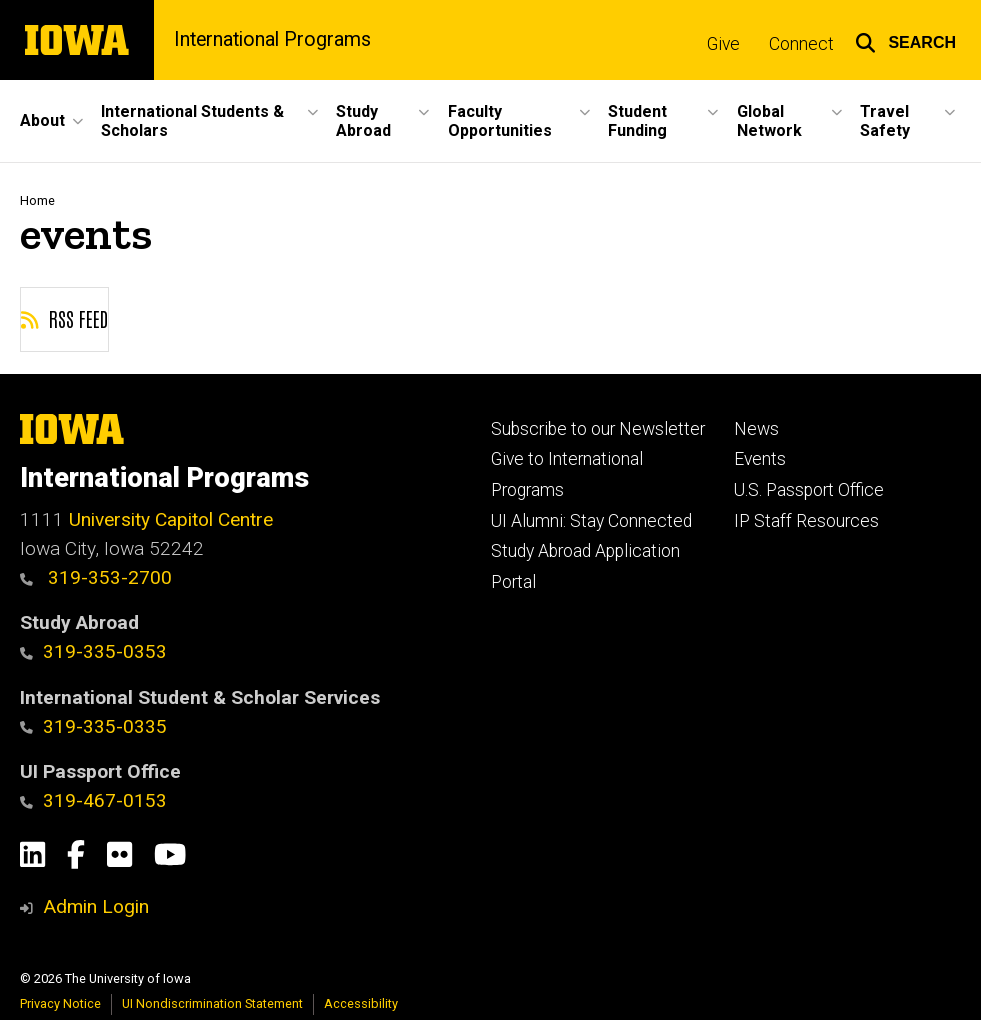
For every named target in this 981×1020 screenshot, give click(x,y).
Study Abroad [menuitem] (363, 121)
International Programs (272, 40)
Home (37, 200)
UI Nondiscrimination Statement (212, 1003)
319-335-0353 (93, 651)
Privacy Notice (60, 1003)
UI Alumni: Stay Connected (591, 521)
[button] (905, 40)
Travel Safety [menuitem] (885, 121)
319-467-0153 (93, 800)
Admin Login (96, 906)
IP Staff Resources (806, 521)
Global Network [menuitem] (769, 121)
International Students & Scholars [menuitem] (192, 121)
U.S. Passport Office (809, 490)
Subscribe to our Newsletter (598, 429)
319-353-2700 (96, 577)
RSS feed (64, 318)
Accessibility (361, 1003)
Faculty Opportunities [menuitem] (500, 121)
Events (760, 459)
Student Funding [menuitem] (637, 121)
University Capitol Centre (171, 519)
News (756, 429)
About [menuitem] (42, 120)
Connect (801, 44)
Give (723, 44)
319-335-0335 (93, 726)
